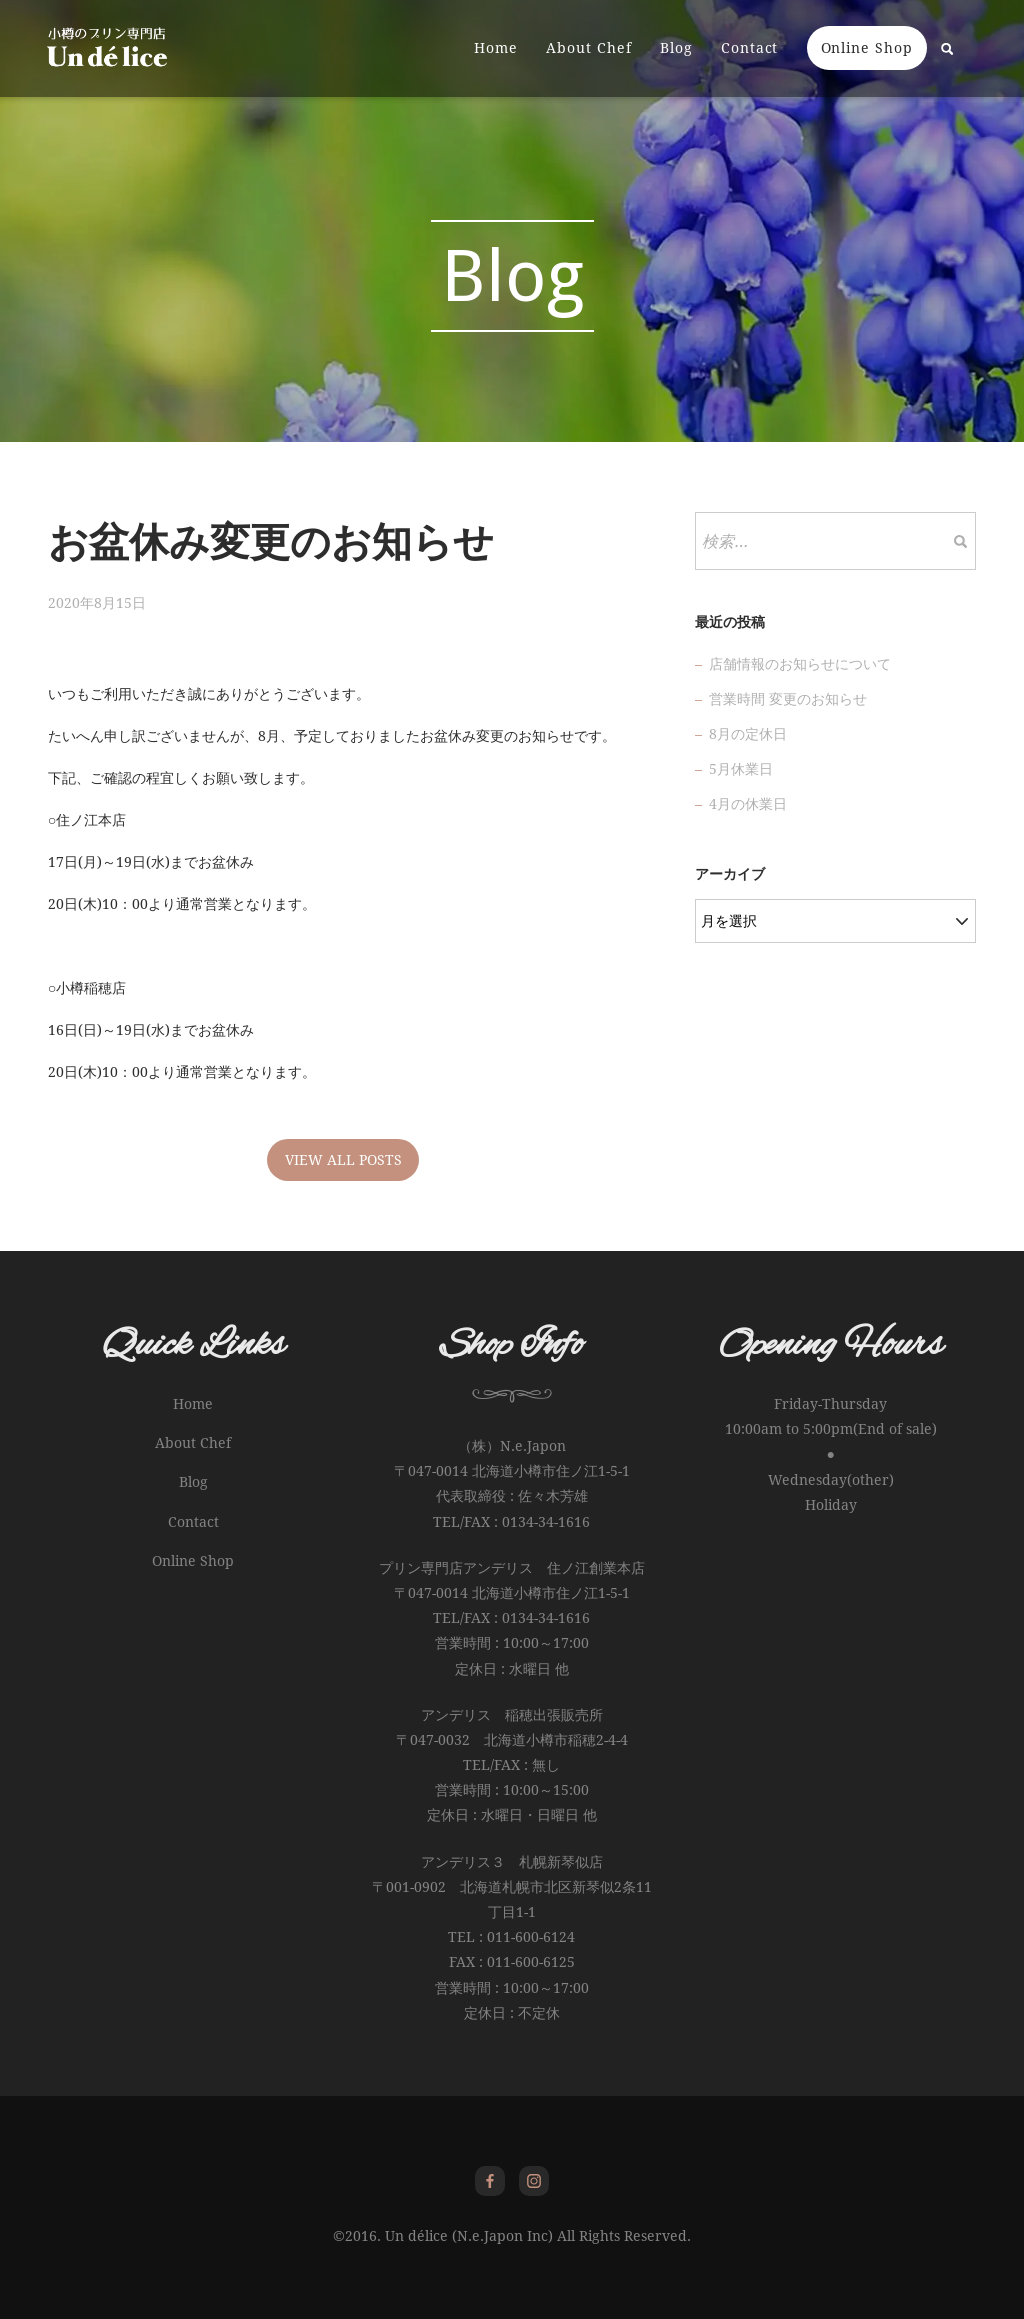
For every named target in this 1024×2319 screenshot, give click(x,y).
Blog (675, 49)
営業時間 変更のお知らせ (788, 699)
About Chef (588, 49)
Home (495, 49)
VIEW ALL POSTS (343, 1160)
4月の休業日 (748, 804)
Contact (749, 49)
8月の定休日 (748, 734)
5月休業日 (741, 769)
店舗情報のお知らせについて (800, 664)
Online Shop (866, 49)
